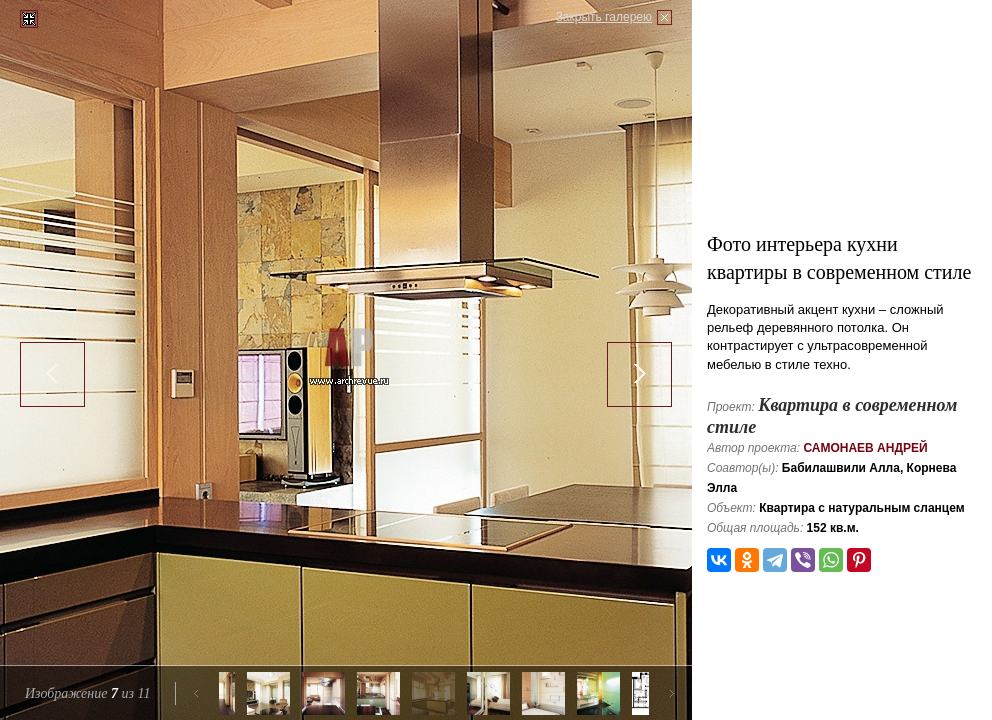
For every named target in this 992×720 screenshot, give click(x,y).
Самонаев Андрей (865, 448)
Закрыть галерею (604, 17)
